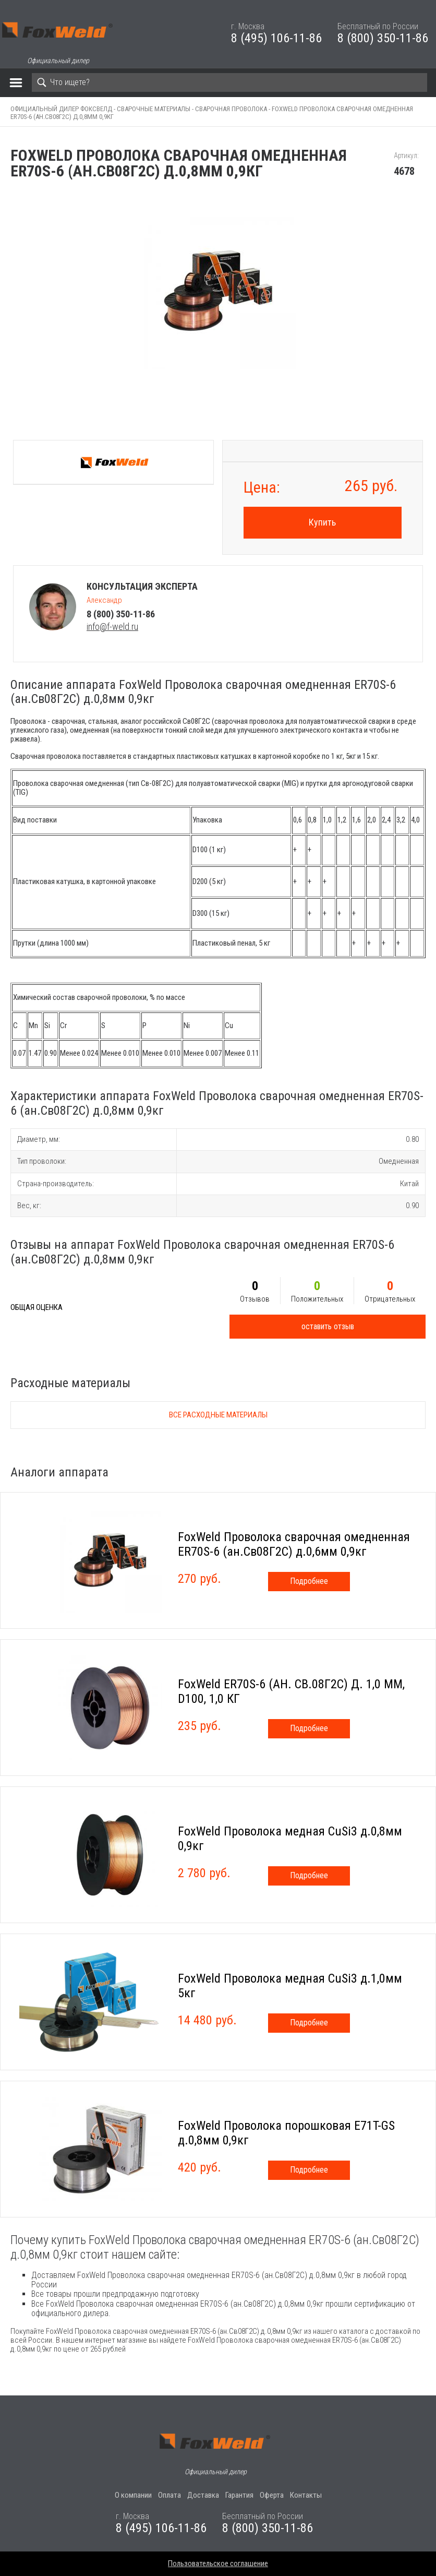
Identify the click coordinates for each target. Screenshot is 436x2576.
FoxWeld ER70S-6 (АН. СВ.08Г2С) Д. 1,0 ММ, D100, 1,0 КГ (291, 1691)
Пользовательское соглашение (218, 2563)
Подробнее (309, 1581)
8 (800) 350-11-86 (382, 38)
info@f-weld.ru (112, 626)
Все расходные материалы (218, 1415)
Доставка (203, 2495)
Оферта (272, 2495)
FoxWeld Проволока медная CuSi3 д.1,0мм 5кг (290, 1985)
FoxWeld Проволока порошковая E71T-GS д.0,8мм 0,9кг (286, 2133)
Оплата (169, 2495)
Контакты (306, 2495)
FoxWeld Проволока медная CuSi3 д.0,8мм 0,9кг (290, 1838)
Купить (322, 522)
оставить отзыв (327, 1326)
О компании (133, 2495)
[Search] (229, 82)
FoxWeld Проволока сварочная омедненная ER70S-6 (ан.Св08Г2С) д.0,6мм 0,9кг (294, 1544)
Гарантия (239, 2495)
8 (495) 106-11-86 (276, 38)
